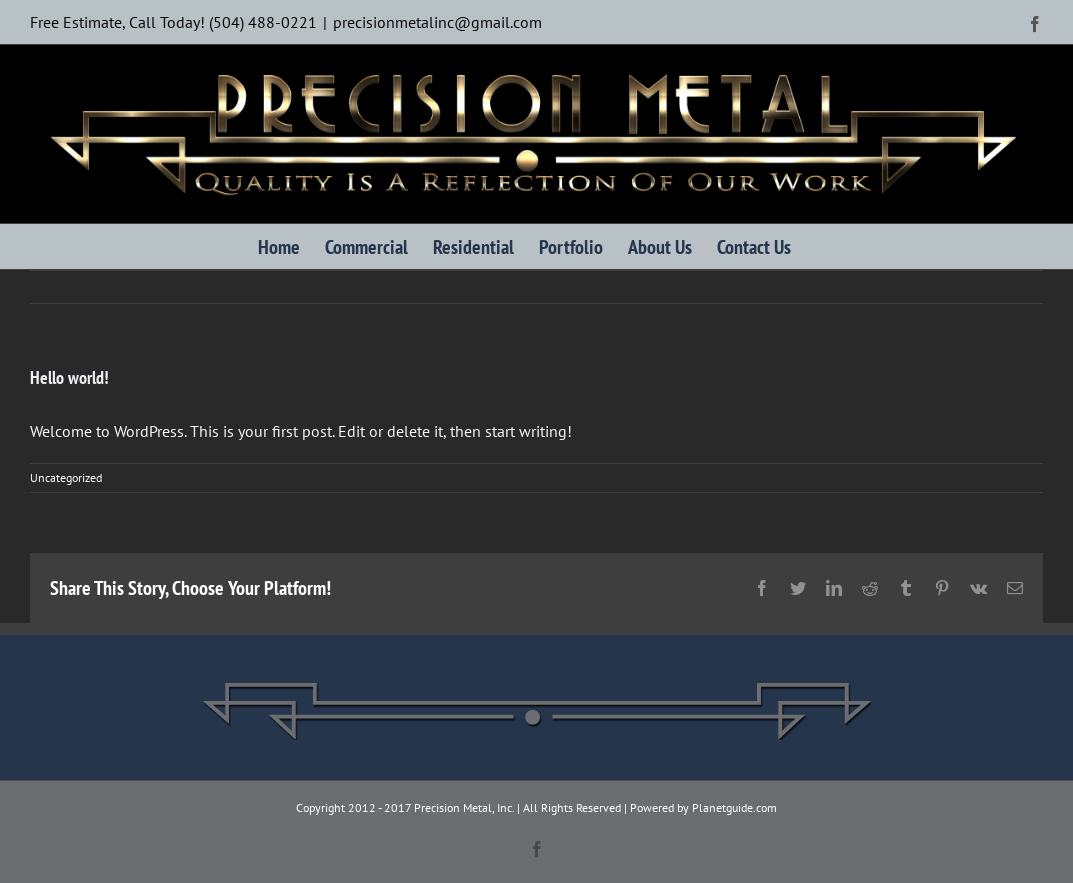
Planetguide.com (734, 807)
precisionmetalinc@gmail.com (437, 22)
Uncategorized (66, 477)
